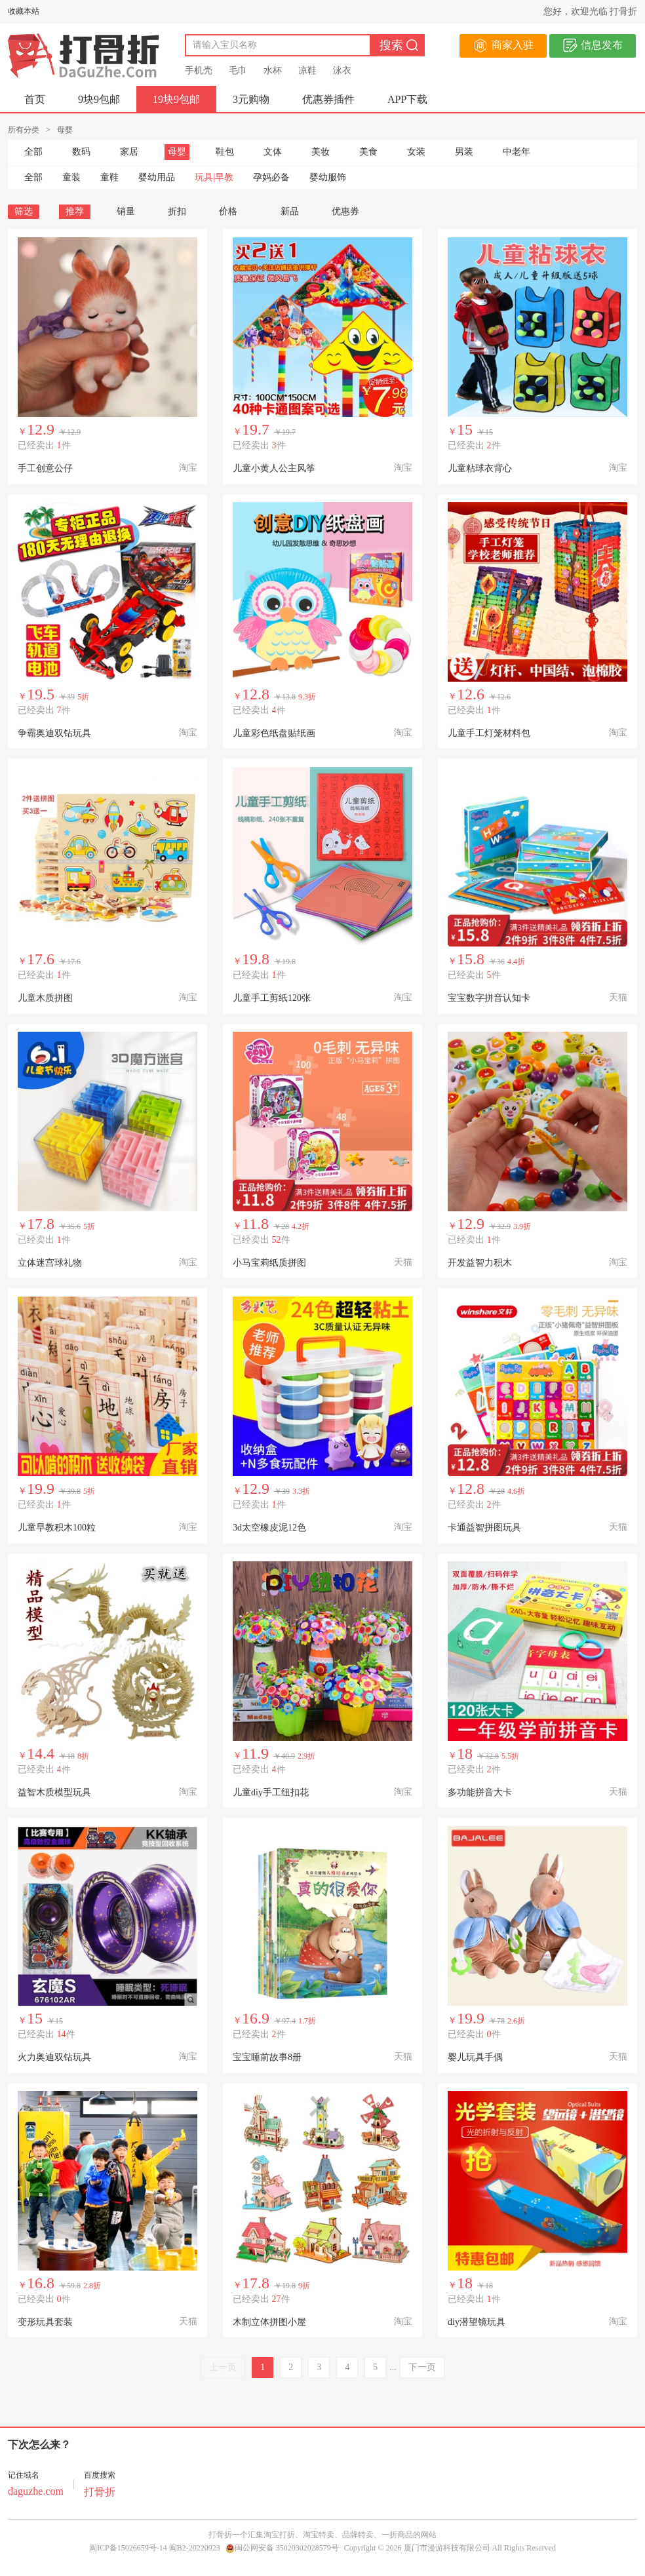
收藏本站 (23, 11)
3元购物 (251, 99)
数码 (81, 152)
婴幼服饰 (327, 177)
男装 (464, 152)
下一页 (422, 2367)
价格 (233, 211)
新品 (290, 211)
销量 (126, 211)
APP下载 (407, 99)
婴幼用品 (156, 177)
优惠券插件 (328, 99)
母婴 (177, 152)
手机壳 (198, 70)
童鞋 (109, 177)
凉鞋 (307, 70)
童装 (71, 177)
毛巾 (238, 70)
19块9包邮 (176, 99)
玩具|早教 (214, 177)
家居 (129, 152)
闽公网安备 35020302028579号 (282, 2547)
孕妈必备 (271, 177)
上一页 (223, 2367)
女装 (416, 152)
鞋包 (225, 152)
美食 (368, 152)
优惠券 (345, 211)
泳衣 (342, 70)
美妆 (320, 152)
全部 (33, 152)
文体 (273, 152)
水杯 (273, 70)
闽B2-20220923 (194, 2547)
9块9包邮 (99, 99)
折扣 (177, 211)
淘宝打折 (279, 2534)
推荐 (75, 211)
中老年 (516, 152)
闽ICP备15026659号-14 (128, 2547)
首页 (34, 99)
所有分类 (23, 129)
